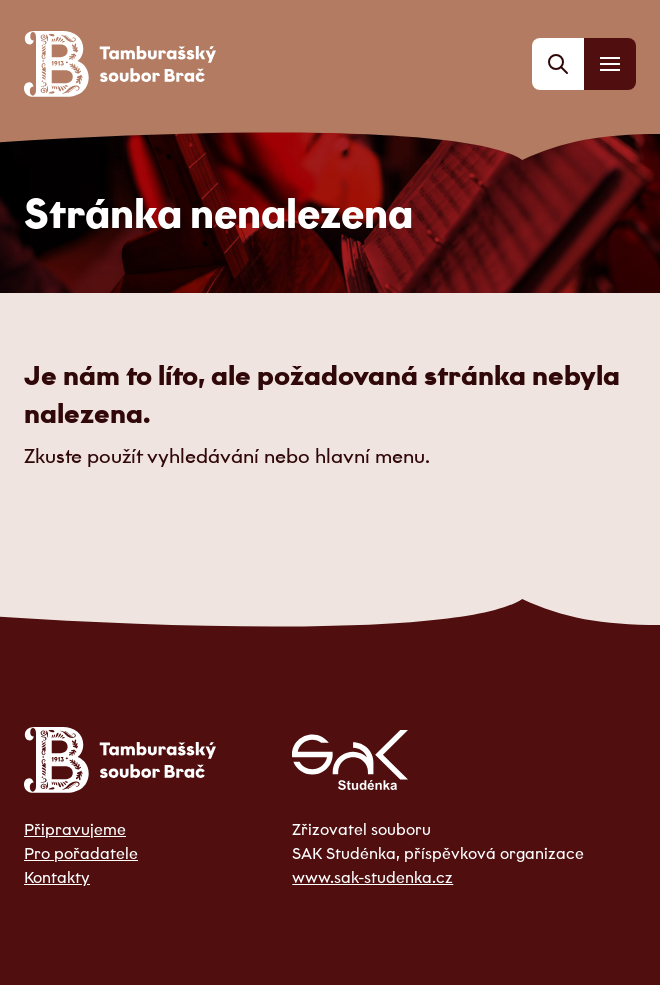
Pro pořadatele (81, 853)
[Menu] (610, 64)
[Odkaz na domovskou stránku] (120, 64)
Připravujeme (75, 829)
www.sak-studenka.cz (372, 877)
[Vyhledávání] (558, 64)
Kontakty (57, 877)
